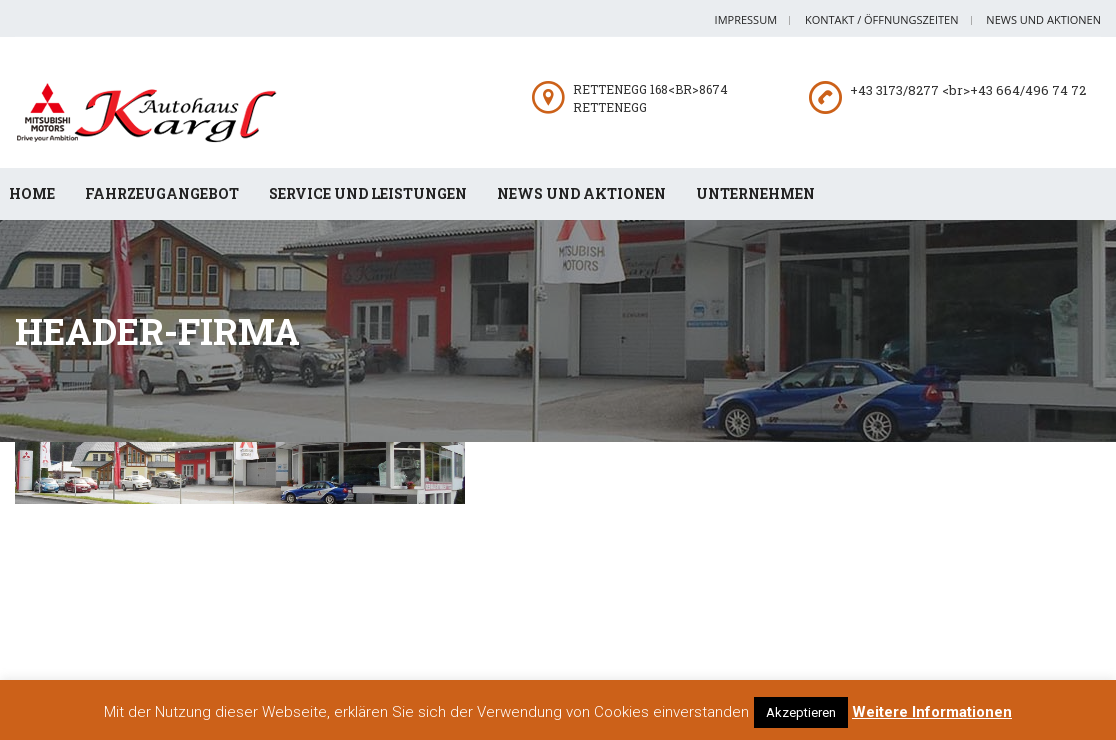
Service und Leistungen (368, 193)
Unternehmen (755, 193)
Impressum (746, 19)
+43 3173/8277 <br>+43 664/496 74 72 (968, 90)
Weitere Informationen (932, 712)
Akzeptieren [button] (801, 712)
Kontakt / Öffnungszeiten (882, 19)
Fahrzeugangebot (162, 193)
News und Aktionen (1043, 19)
